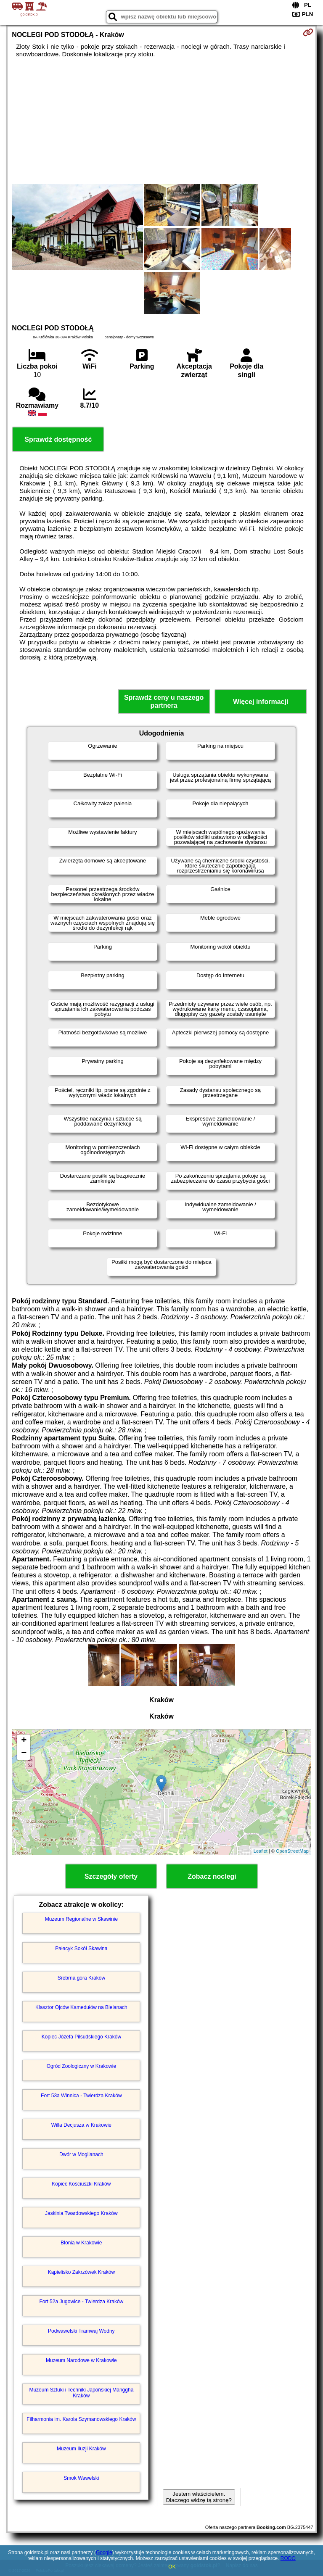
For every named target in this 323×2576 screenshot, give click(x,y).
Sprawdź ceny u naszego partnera (164, 701)
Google (104, 2552)
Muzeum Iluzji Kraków (81, 2449)
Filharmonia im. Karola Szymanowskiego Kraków (81, 2419)
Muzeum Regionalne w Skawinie (81, 1919)
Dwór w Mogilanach (81, 2154)
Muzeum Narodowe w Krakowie (81, 2360)
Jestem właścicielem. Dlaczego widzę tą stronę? (199, 2497)
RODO (288, 2558)
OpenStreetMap (292, 1851)
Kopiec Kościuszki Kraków (81, 2184)
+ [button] (23, 1741)
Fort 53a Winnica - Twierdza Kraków (81, 2096)
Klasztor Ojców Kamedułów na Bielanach (81, 2007)
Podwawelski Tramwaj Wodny (81, 2331)
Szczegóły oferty (111, 1876)
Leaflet (260, 1851)
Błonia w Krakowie (81, 2243)
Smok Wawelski (81, 2478)
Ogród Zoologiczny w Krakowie (81, 2066)
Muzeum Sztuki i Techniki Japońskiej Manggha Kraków (81, 2393)
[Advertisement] (161, 121)
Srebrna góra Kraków (81, 1978)
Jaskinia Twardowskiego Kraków (81, 2213)
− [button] (23, 1753)
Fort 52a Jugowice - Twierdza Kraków (81, 2301)
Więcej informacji (260, 701)
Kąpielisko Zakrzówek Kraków (81, 2272)
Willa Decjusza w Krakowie (81, 2125)
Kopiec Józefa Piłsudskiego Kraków (81, 2037)
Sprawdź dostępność (58, 439)
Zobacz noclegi (212, 1876)
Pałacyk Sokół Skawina (81, 1948)
